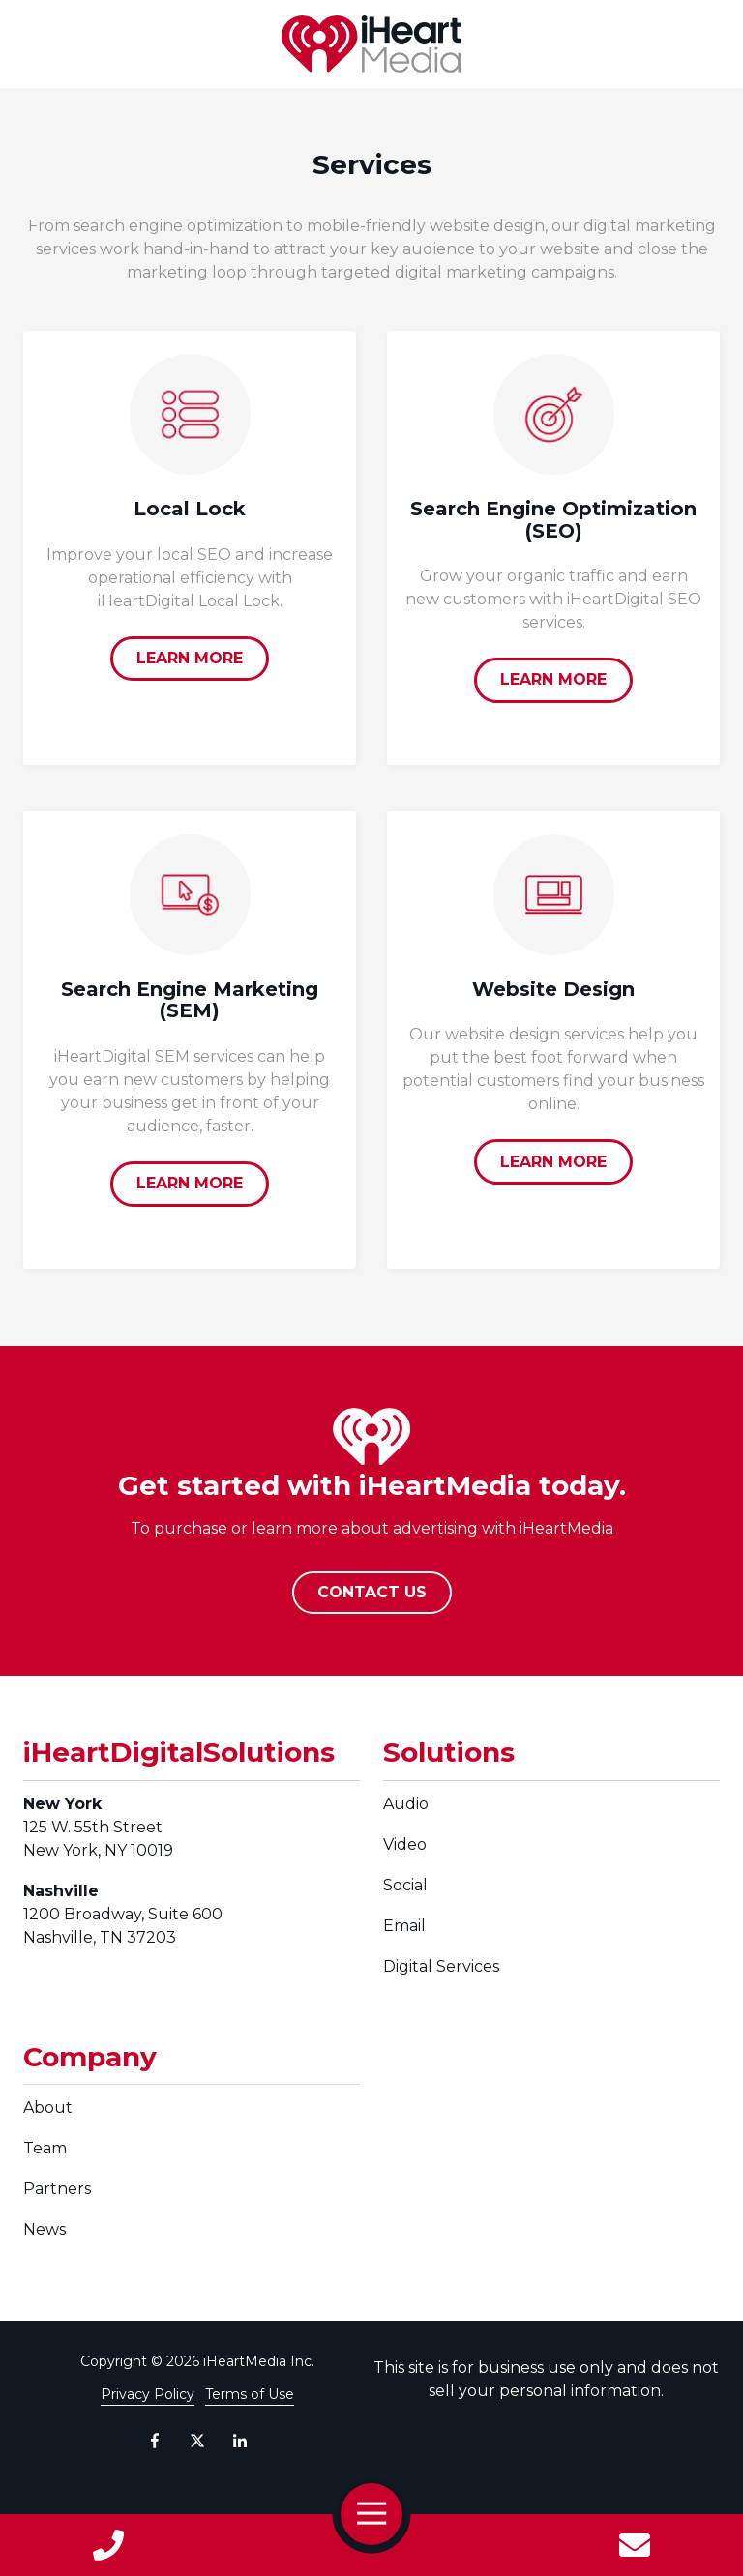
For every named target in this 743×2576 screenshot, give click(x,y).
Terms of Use (249, 2394)
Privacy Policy (147, 2394)
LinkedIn (240, 2440)
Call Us (108, 2545)
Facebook (154, 2440)
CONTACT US (372, 1592)
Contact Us (635, 2545)
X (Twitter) (197, 2440)
